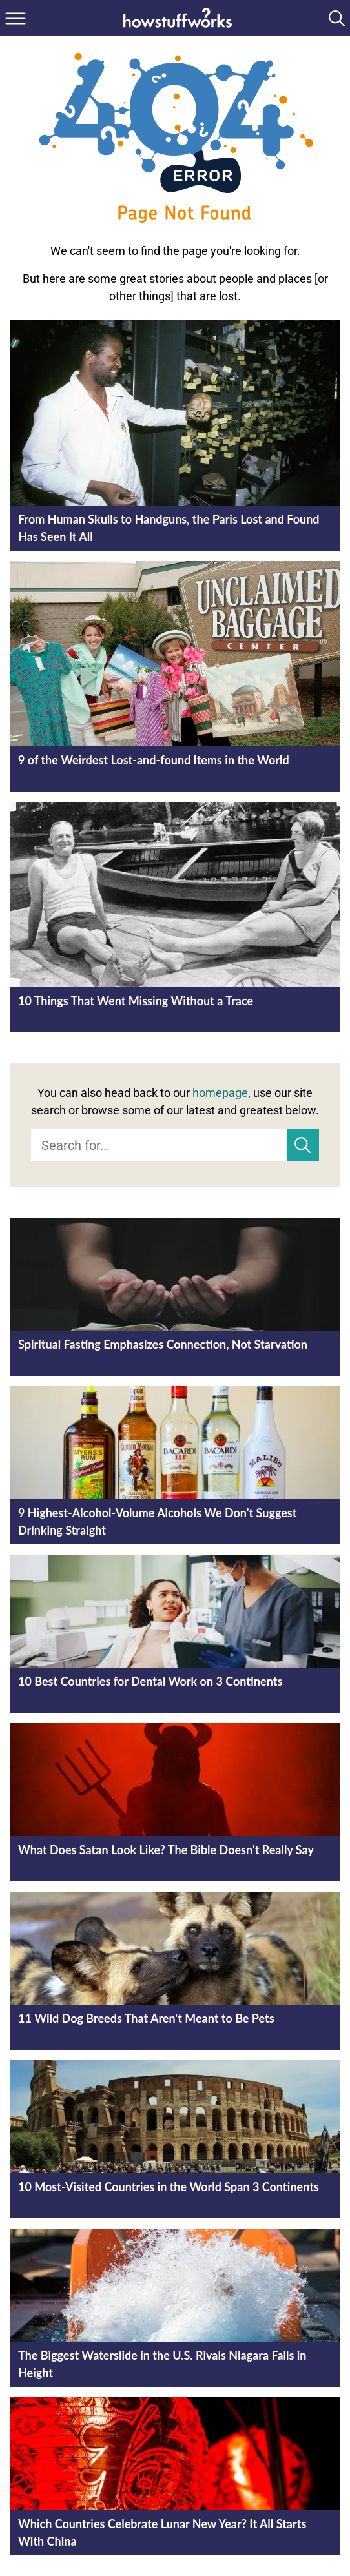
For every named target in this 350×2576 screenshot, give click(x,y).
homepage (220, 1092)
